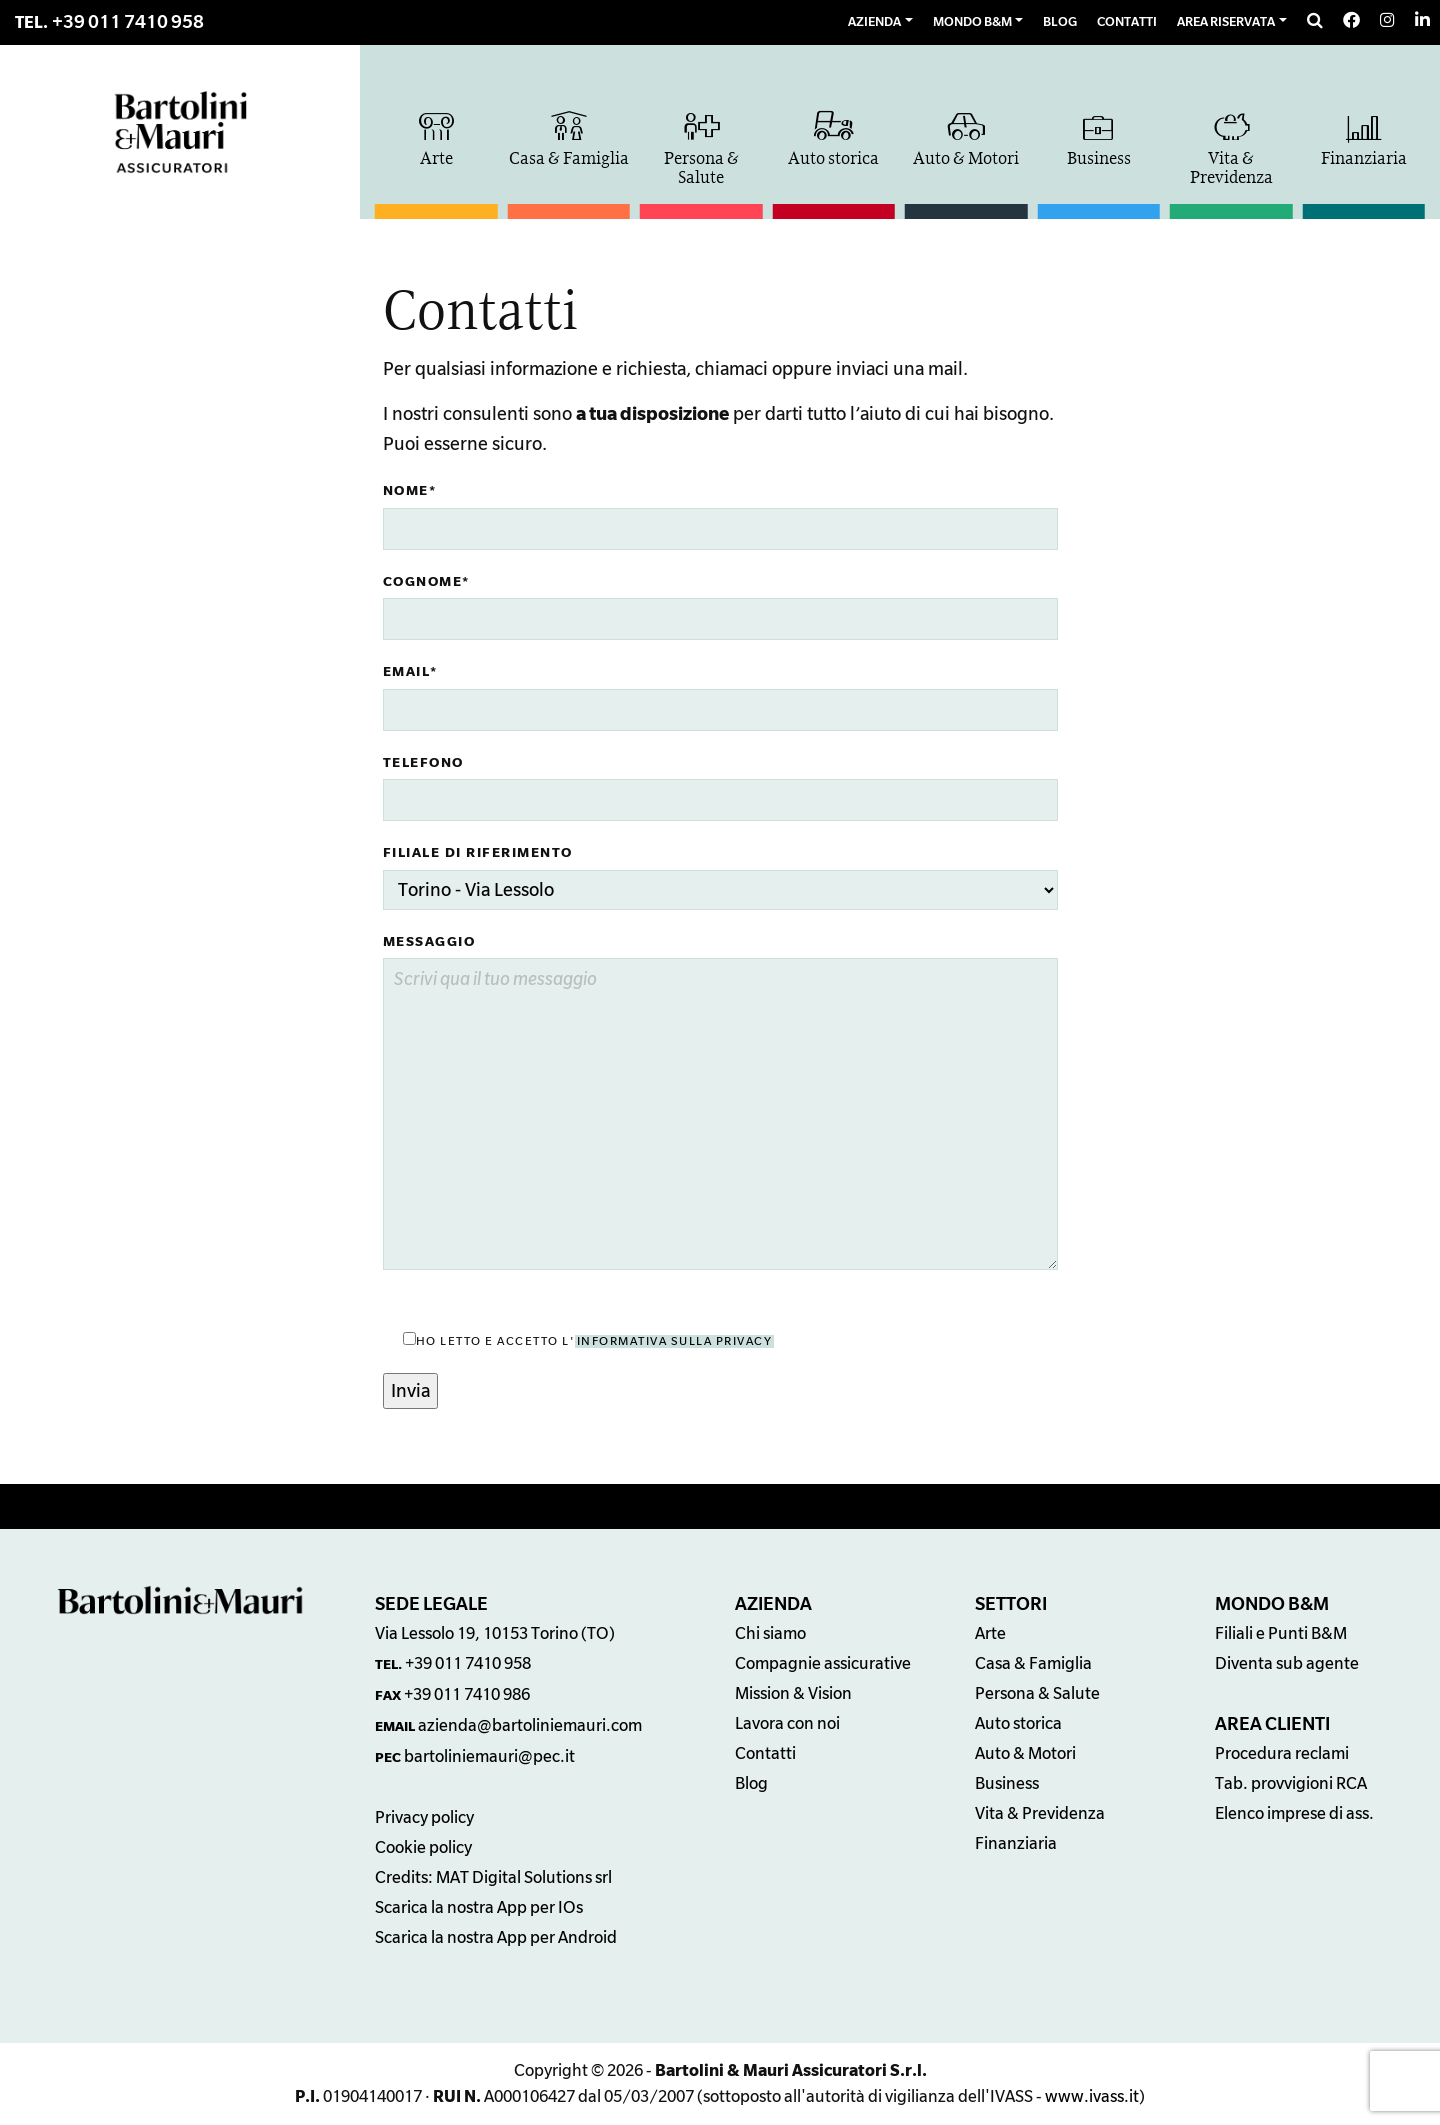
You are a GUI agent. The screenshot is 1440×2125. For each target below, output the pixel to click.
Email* (410, 671)
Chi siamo (770, 1634)
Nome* (410, 490)
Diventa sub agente (1287, 1664)
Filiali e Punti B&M (1281, 1634)
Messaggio (429, 941)
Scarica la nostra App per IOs (479, 1908)
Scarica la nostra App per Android (496, 1938)
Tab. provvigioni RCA (1291, 1784)
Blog (751, 1784)
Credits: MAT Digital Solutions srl (493, 1878)
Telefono (423, 762)
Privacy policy (424, 1818)
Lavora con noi (787, 1724)
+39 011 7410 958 (128, 22)
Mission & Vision (793, 1694)
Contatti (765, 1754)
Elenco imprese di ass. (1294, 1814)
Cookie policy (423, 1848)
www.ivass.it (1092, 2097)
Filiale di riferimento (478, 852)
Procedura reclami (1282, 1754)
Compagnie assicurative (823, 1664)
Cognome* (426, 581)
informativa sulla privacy (675, 1341)
